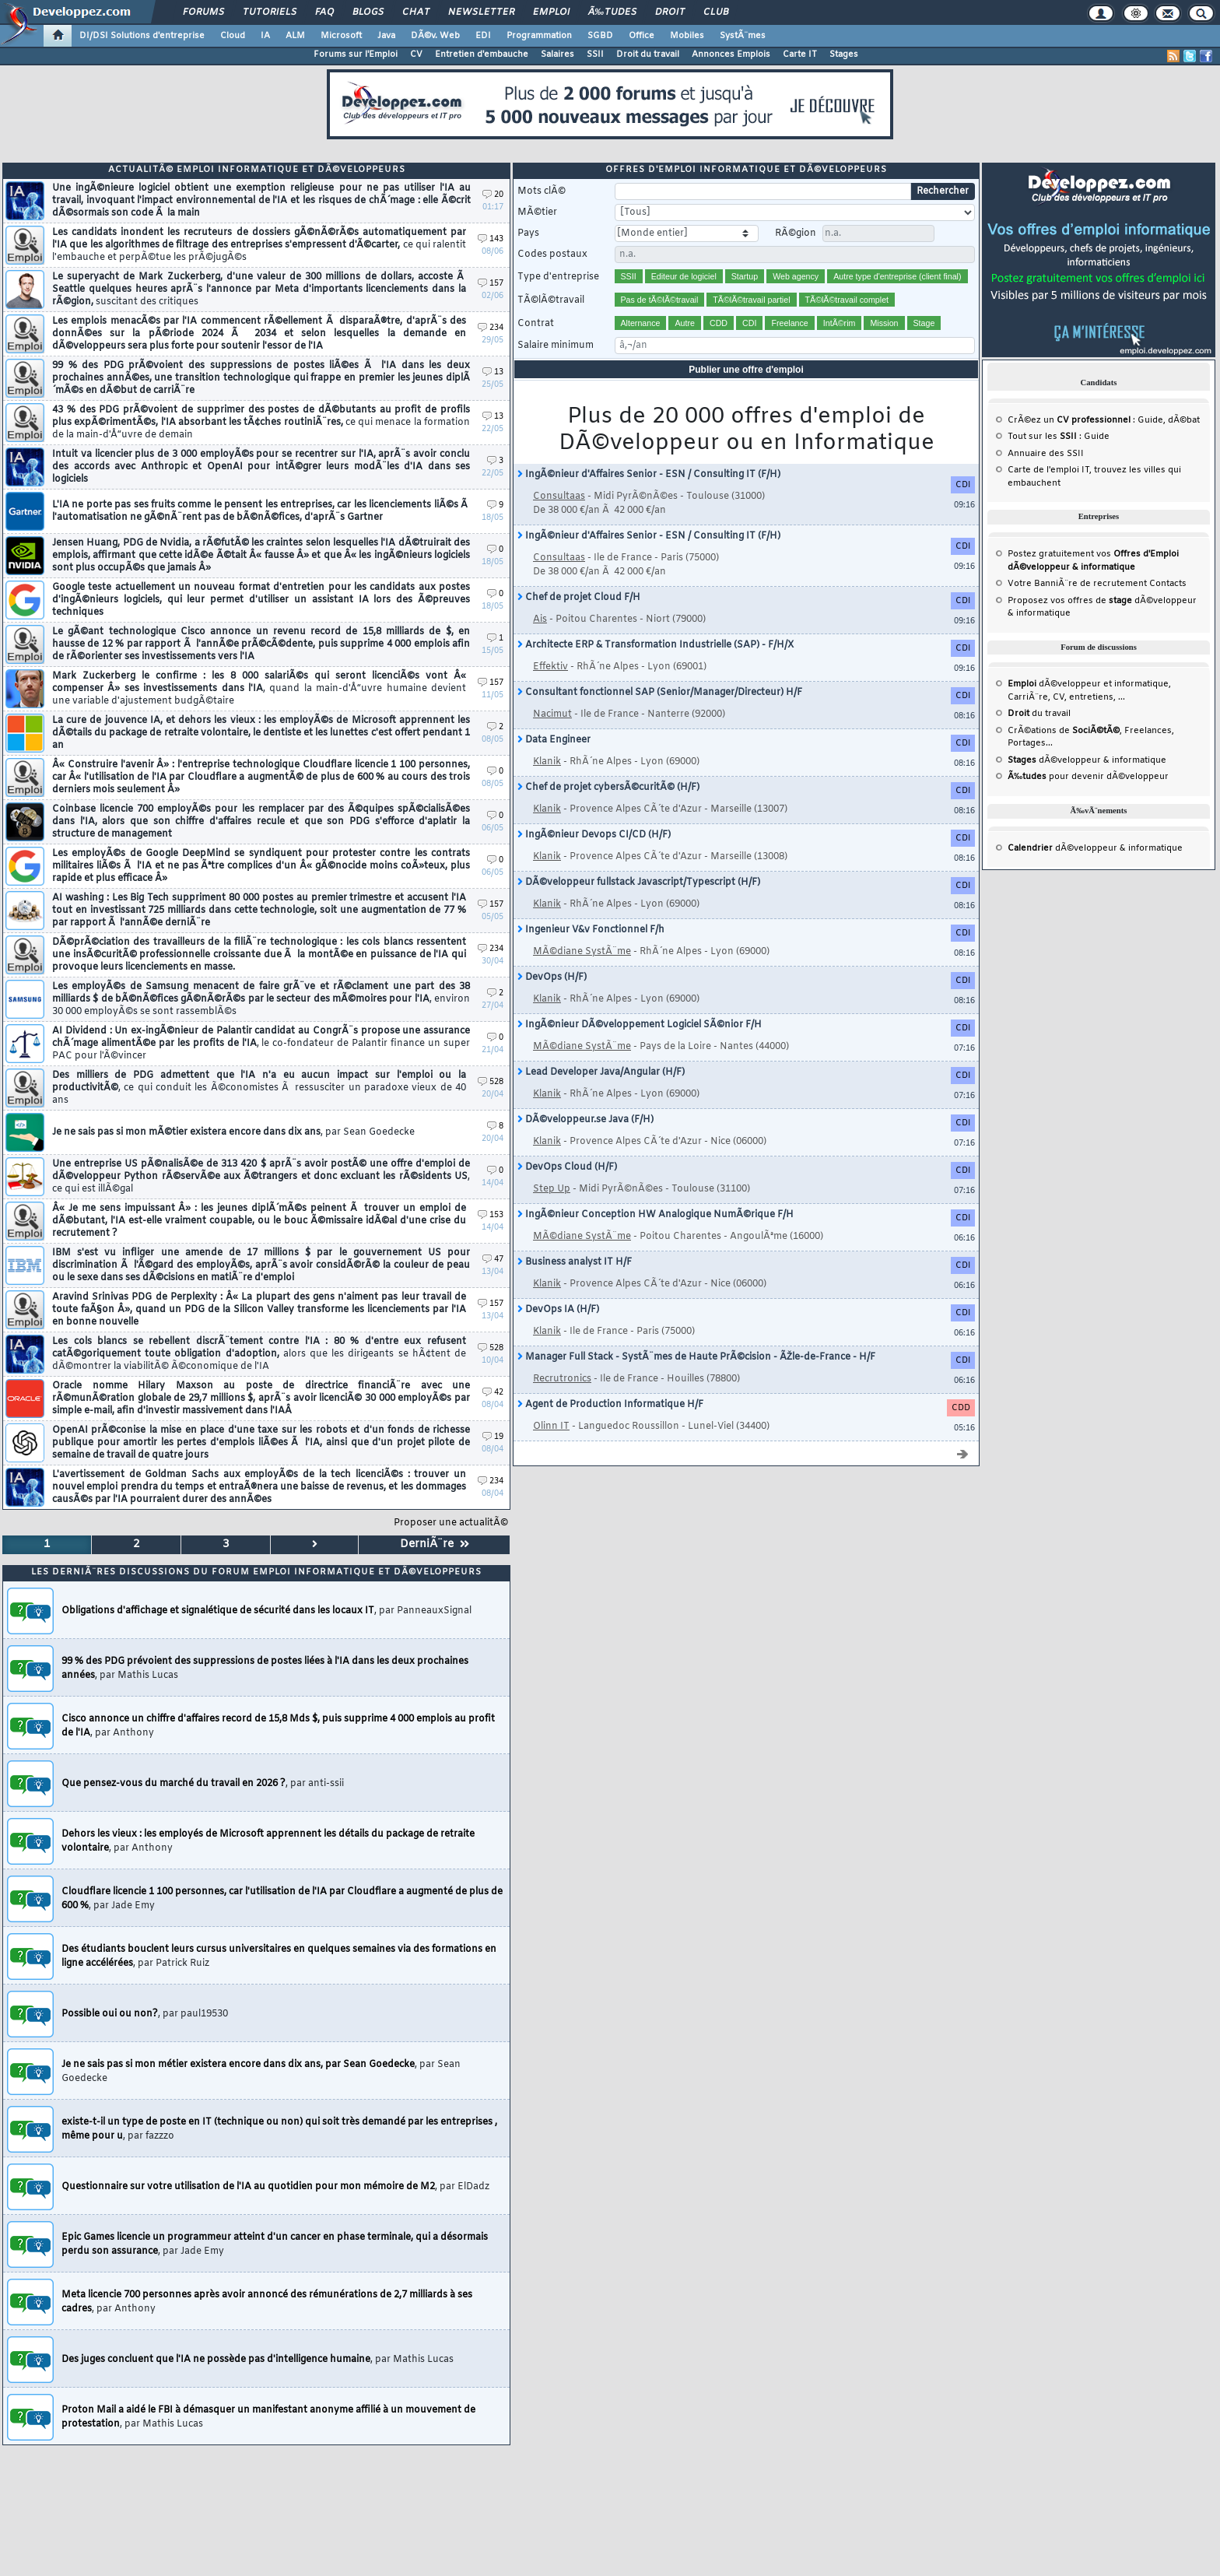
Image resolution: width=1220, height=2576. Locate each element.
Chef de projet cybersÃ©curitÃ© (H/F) (608, 787)
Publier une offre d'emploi (746, 369)
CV (416, 54)
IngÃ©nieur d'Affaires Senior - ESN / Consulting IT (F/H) (648, 475)
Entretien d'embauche (481, 54)
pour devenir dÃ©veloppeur (1088, 776)
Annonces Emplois (731, 54)
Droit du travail (647, 54)
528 (490, 1082)
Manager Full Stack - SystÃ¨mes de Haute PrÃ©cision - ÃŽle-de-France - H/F (696, 1357)
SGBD (600, 35)
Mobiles (687, 35)
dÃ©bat (1184, 420)
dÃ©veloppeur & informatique (1087, 760)
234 (490, 328)
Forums (203, 12)
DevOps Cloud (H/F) (567, 1167)
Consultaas (559, 496)
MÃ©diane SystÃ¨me (582, 952)
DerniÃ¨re (434, 1544)
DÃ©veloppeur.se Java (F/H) (585, 1120)
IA (265, 35)
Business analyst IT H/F (574, 1262)
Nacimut (552, 714)
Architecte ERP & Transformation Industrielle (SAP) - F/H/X (655, 645)
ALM (295, 35)
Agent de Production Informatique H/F (610, 1405)
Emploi (551, 12)
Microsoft (341, 35)
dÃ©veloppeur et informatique (1088, 684)
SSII (595, 54)
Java (386, 35)
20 (492, 195)
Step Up (551, 1189)
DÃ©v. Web (435, 35)
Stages (843, 54)
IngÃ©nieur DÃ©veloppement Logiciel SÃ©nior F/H (639, 1025)
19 (492, 1437)
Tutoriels (269, 12)
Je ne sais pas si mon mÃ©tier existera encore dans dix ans (233, 1132)
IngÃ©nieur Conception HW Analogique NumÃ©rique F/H (655, 1215)
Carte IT (800, 54)
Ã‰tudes (612, 12)
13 (492, 372)
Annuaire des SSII (1046, 453)
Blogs (368, 12)
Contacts (1168, 583)
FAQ (324, 12)
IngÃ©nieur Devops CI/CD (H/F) (594, 835)
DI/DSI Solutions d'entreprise (142, 35)
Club (716, 12)
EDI (483, 35)
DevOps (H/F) (552, 977)
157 (490, 284)
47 (492, 1260)
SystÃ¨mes (743, 35)
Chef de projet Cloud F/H (578, 597)
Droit (670, 12)
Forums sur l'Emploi (356, 54)
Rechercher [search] (943, 191)
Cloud (232, 35)
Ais (540, 619)
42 (492, 1393)
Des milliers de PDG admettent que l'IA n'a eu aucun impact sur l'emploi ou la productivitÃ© (259, 1088)
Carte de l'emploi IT (1048, 470)
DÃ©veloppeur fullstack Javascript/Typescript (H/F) (638, 882)
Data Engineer (554, 740)
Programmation (539, 35)
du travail (1039, 713)
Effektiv (550, 667)
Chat (416, 12)
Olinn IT (551, 1426)
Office (641, 35)
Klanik (547, 762)
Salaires (557, 54)
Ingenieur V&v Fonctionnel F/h (590, 930)
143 (490, 239)
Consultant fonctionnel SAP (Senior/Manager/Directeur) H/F (659, 692)
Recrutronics (562, 1379)
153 (490, 1215)
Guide (1150, 420)
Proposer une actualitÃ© (451, 1523)
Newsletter (481, 12)
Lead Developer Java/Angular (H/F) (601, 1072)
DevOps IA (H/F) (558, 1310)
